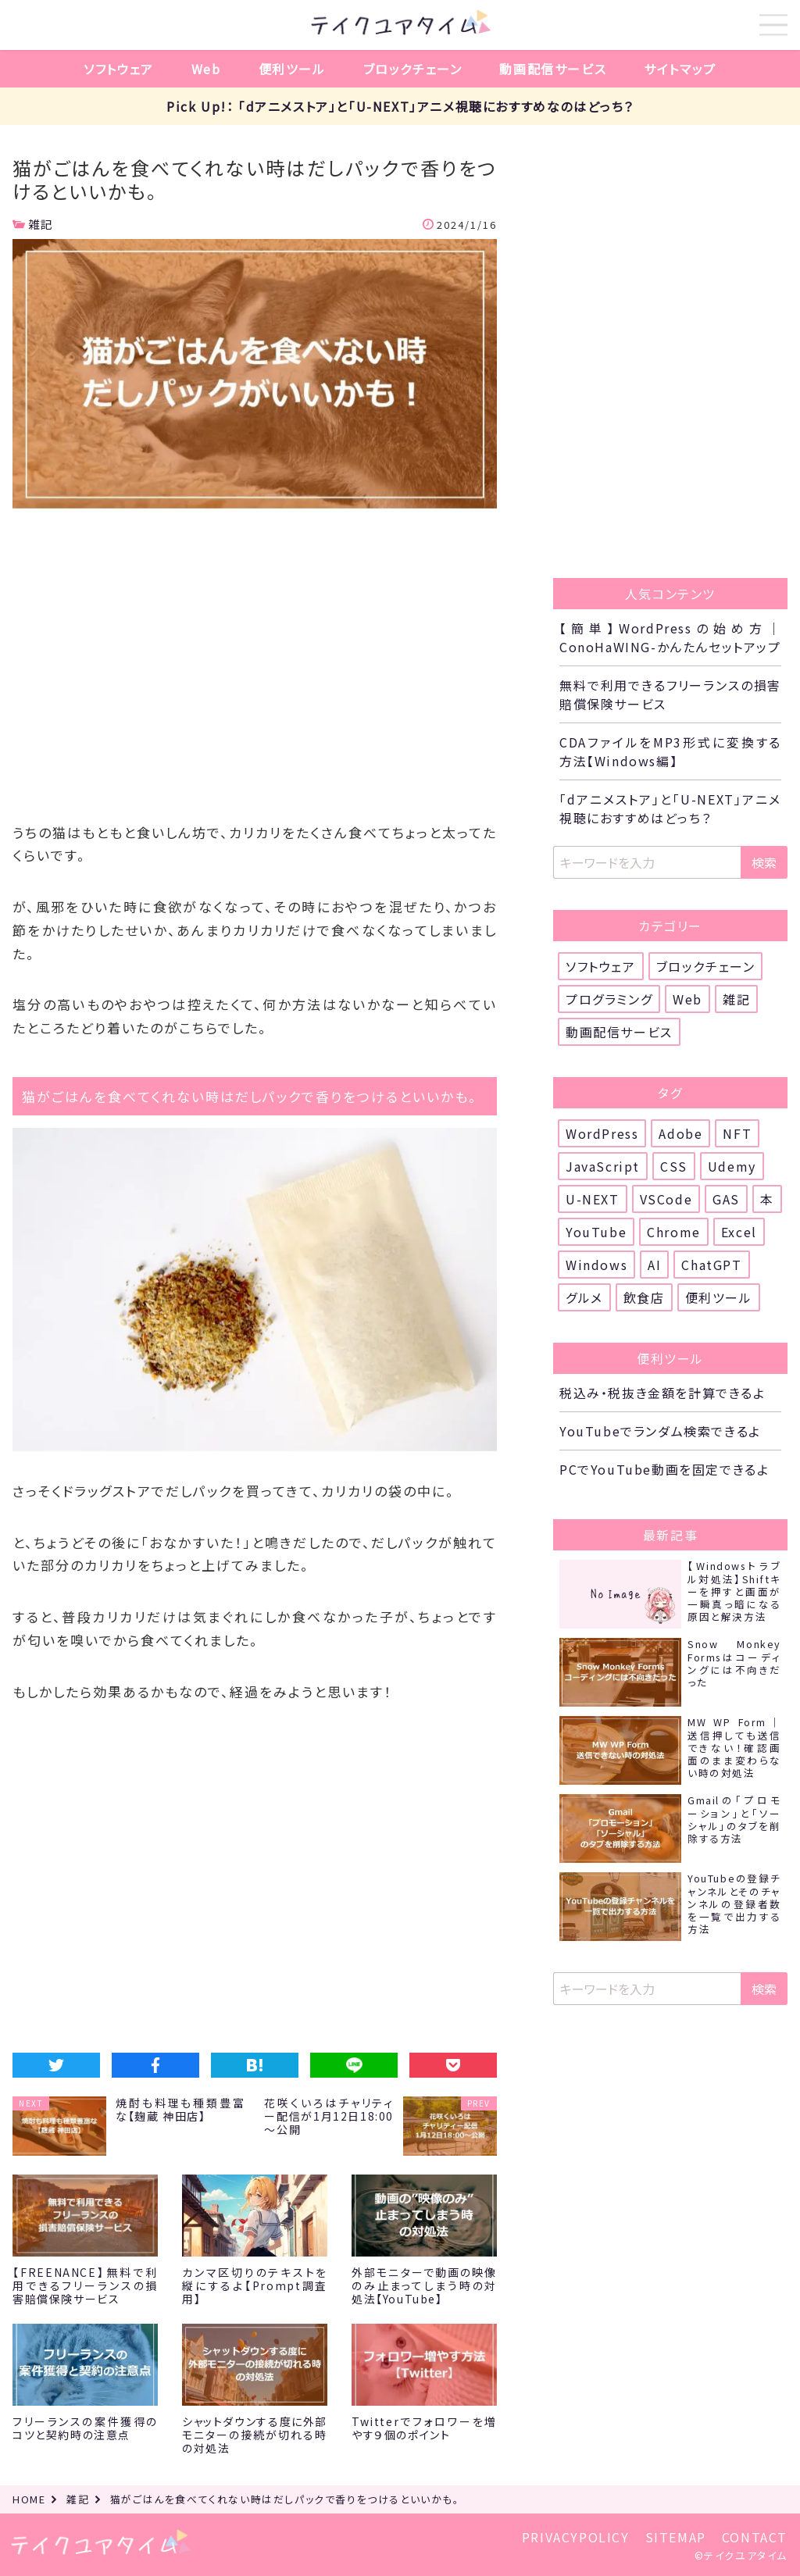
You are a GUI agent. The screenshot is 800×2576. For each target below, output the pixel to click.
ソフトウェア (119, 68)
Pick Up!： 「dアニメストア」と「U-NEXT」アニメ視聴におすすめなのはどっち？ (400, 106)
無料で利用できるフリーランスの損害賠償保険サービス (670, 694)
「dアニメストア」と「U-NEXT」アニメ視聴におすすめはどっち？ (670, 808)
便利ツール (292, 68)
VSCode (666, 1199)
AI (654, 1264)
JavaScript (603, 1166)
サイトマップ (680, 68)
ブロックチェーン (412, 68)
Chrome (674, 1231)
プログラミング (609, 999)
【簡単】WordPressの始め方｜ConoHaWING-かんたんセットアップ (670, 637)
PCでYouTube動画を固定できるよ (664, 1469)
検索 (764, 862)
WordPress (602, 1133)
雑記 (40, 224)
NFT (737, 1133)
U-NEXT (593, 1199)
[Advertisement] (254, 671)
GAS (726, 1199)
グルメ (584, 1297)
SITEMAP (675, 2537)
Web (206, 68)
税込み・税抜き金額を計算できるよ (662, 1392)
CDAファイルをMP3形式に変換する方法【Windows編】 (670, 751)
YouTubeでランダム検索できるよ (660, 1431)
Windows (596, 1264)
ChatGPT (711, 1264)
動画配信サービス (552, 68)
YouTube (596, 1231)
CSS (674, 1166)
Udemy (732, 1166)
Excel (739, 1231)
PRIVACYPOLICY (576, 2537)
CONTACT (755, 2537)
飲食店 (644, 1297)
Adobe (680, 1133)
